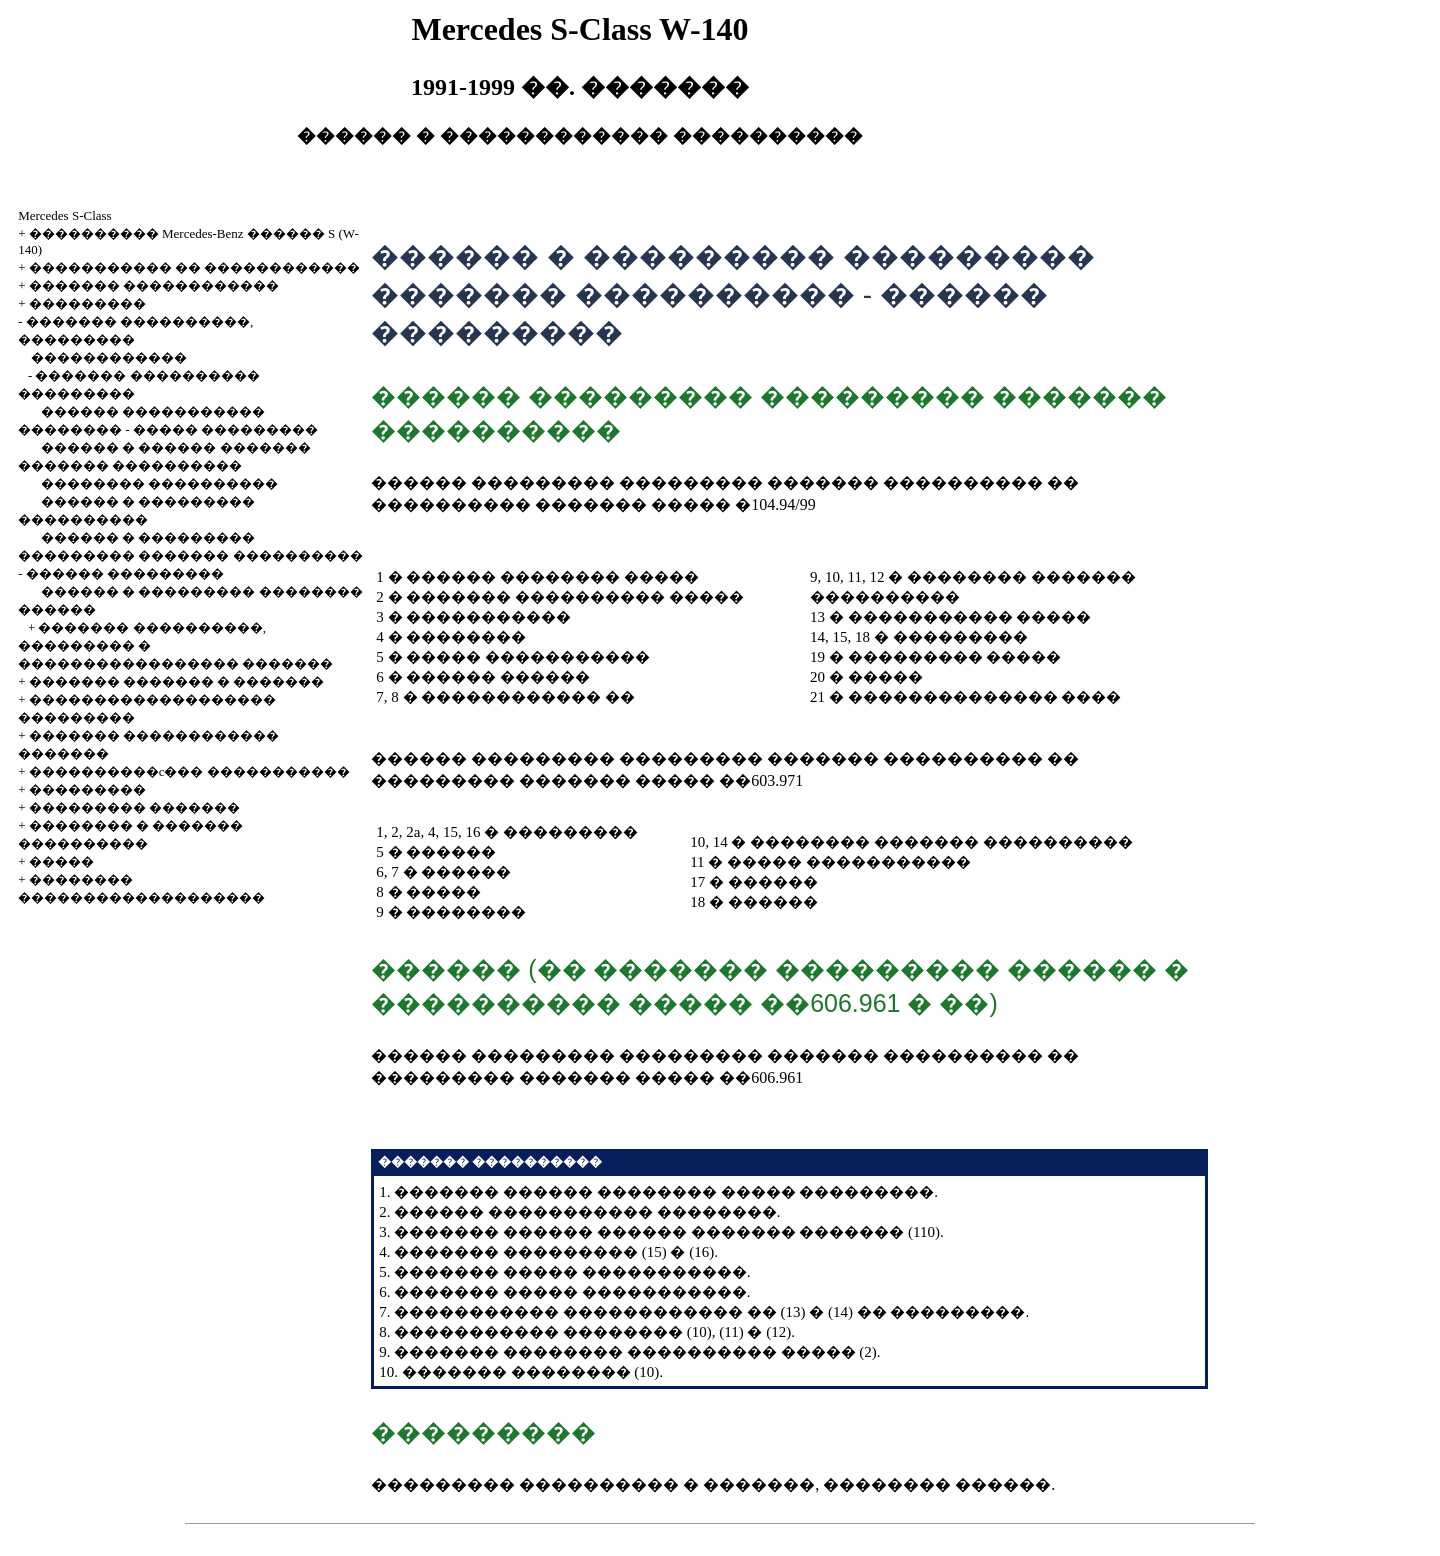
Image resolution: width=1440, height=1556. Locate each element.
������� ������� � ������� (177, 681)
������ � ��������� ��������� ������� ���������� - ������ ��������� (190, 555)
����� (61, 861)
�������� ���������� (159, 483)
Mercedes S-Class (65, 215)
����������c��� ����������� (189, 771)
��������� (87, 303)
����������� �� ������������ (195, 267)
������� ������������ (154, 285)
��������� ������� (134, 807)
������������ (109, 357)
